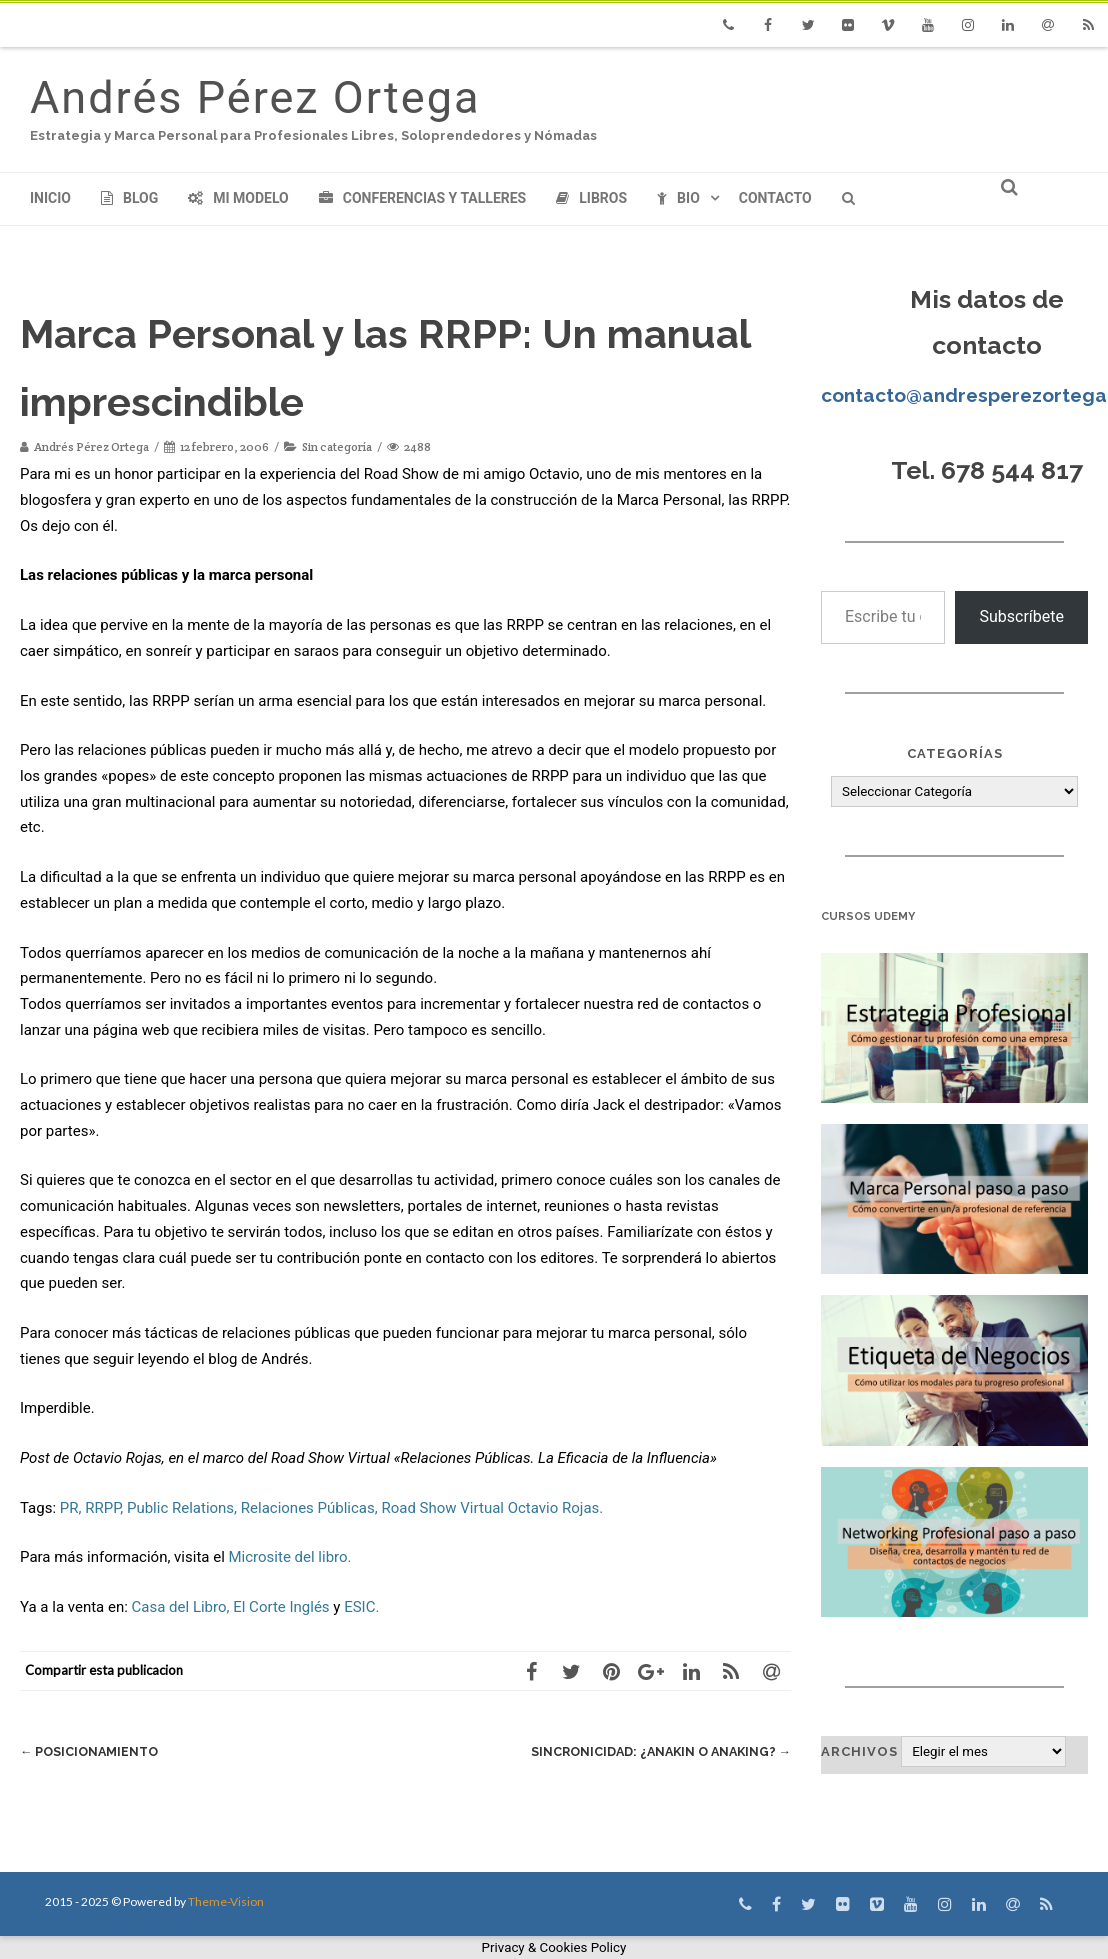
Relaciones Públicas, (309, 1508)
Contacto (775, 198)
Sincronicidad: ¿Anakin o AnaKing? (655, 1751)
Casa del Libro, (181, 1607)
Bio (678, 198)
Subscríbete (1021, 616)
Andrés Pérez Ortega (255, 97)
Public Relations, (182, 1508)
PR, (71, 1508)
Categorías (955, 753)
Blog (129, 198)
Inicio (50, 198)
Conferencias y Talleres (422, 198)
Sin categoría (337, 446)
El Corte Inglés (281, 1607)
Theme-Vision (226, 1901)
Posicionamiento (92, 1751)
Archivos (859, 1751)
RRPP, (104, 1508)
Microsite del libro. (290, 1557)
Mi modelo (238, 198)
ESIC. (361, 1607)
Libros (591, 198)
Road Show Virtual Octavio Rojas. (492, 1508)
